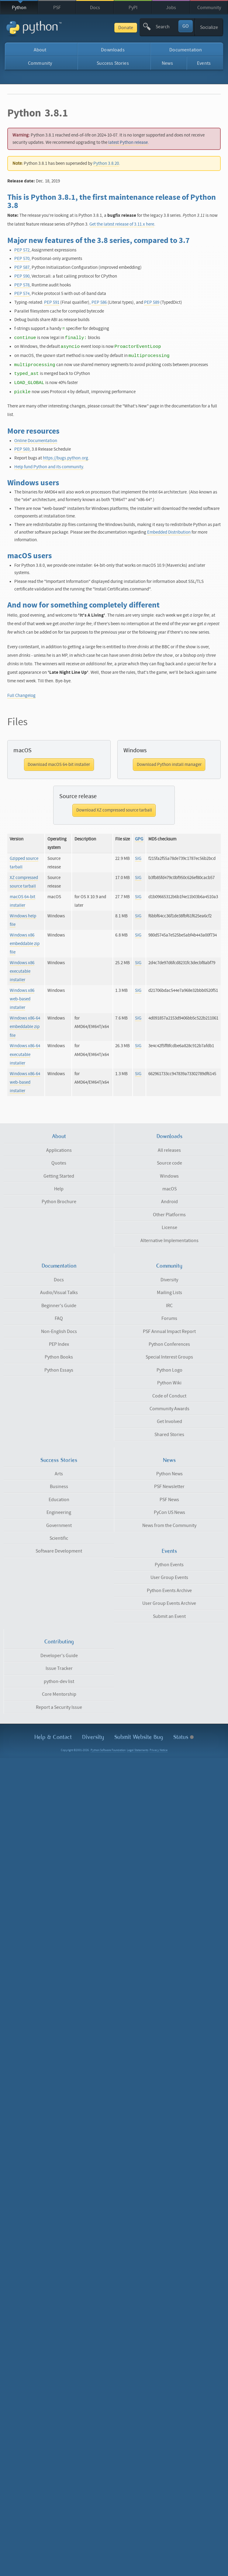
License (169, 1227)
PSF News (169, 1499)
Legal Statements (137, 1750)
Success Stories (113, 63)
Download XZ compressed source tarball (114, 810)
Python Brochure (59, 1201)
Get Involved (169, 1421)
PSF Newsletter (169, 1486)
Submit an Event (169, 1616)
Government (59, 1525)
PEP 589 (151, 302)
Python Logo (169, 1370)
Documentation (185, 50)
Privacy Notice (159, 1750)
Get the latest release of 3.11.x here (121, 224)
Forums (169, 1318)
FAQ (59, 1318)
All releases (169, 1150)
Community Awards (169, 1408)
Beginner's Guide (58, 1305)
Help (59, 1189)
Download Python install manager (169, 764)
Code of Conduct (169, 1396)
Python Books (59, 1357)
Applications (59, 1150)
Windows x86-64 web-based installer (25, 1082)
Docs (95, 7)
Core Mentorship (59, 1694)
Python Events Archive (169, 1590)
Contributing (59, 1641)
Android (169, 1201)
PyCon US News (169, 1512)
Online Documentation (35, 440)
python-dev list (59, 1681)
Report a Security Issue (59, 1707)
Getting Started (58, 1176)
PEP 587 (21, 267)
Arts (59, 1474)
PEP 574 (21, 293)
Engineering (59, 1512)
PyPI (133, 7)
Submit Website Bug (138, 1737)
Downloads (112, 50)
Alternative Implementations (169, 1240)
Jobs (171, 7)
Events (204, 63)
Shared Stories (169, 1434)
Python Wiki (169, 1383)
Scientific (59, 1538)
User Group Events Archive (169, 1603)
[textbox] (167, 26)
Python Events (169, 1564)
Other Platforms (169, 1214)
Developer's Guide (59, 1655)
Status (183, 1737)
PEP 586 (99, 302)
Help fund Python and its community (48, 466)
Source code (169, 1163)
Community (209, 7)
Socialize (209, 27)
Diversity (169, 1280)
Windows (169, 1176)
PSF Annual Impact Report (169, 1331)
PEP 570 (21, 258)
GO (185, 26)
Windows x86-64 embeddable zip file (25, 1027)
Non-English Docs (59, 1331)
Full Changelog (21, 695)
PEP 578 (21, 285)
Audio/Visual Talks (59, 1292)
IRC (169, 1305)
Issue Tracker (59, 1668)
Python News (169, 1474)
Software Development (59, 1551)
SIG (138, 858)
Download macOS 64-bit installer (59, 764)
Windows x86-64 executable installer (25, 1054)
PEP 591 (51, 302)
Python (19, 7)
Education (59, 1499)
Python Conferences (169, 1344)
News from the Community (169, 1525)
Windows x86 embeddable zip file (25, 944)
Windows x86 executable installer (22, 971)
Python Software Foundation (108, 1750)
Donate (125, 27)
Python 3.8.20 (106, 163)
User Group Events (169, 1577)
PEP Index (59, 1344)
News (167, 63)
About (40, 50)
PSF (57, 7)
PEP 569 (21, 449)
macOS (169, 1189)
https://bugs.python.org (65, 458)
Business (59, 1486)
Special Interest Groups (169, 1357)
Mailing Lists (169, 1292)
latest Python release (128, 142)
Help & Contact (53, 1737)
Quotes (58, 1163)
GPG (139, 839)
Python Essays (58, 1370)
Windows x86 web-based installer (22, 999)
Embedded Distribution (169, 532)
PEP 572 (21, 250)
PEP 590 (21, 276)
